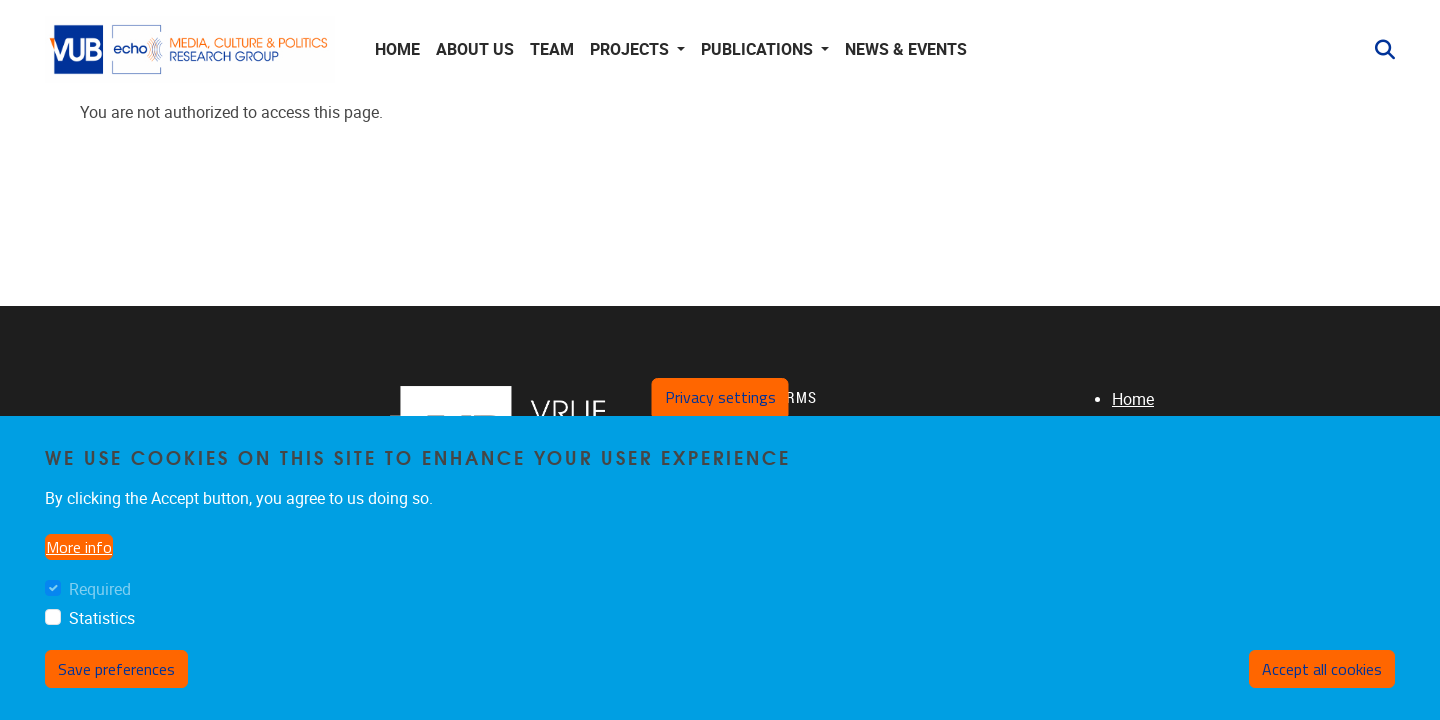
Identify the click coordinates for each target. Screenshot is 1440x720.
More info (79, 547)
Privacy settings (720, 397)
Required (100, 589)
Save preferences (116, 669)
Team (552, 49)
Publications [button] (759, 49)
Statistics (102, 618)
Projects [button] (631, 49)
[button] (1377, 50)
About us (475, 49)
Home (397, 49)
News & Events (906, 49)
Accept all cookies (1322, 669)
